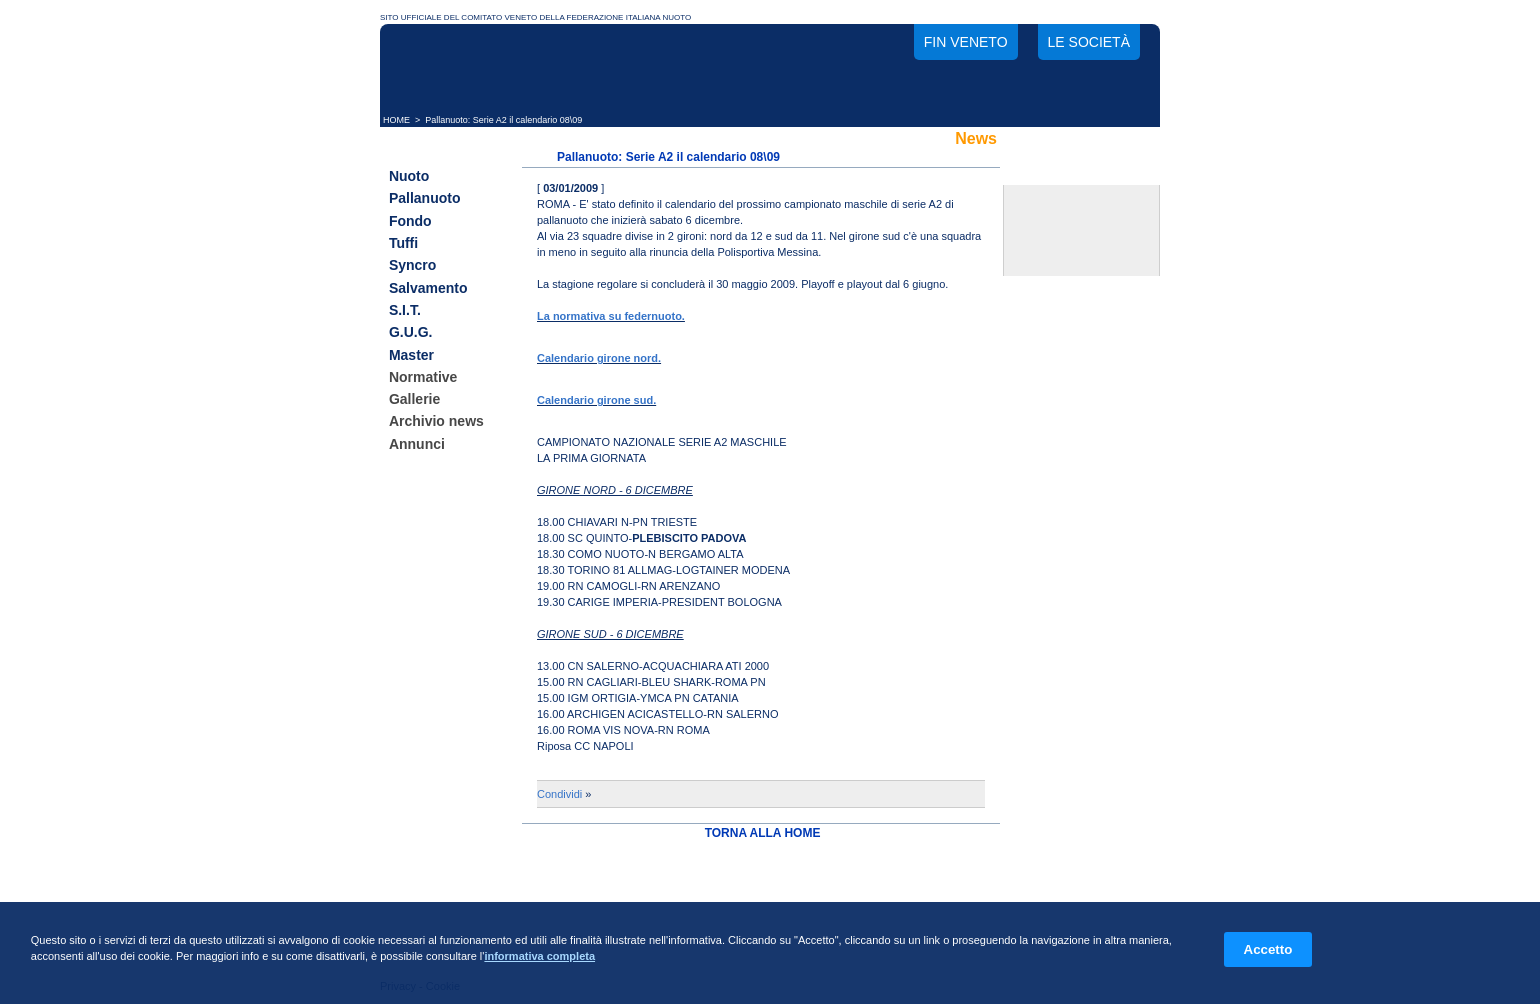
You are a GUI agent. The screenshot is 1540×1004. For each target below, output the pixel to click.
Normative (423, 377)
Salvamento (428, 288)
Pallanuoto (425, 199)
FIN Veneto (966, 42)
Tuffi (403, 243)
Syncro (412, 266)
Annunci (417, 444)
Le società (1089, 42)
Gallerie (414, 399)
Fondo (410, 221)
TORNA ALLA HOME (763, 833)
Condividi (559, 794)
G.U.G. (411, 333)
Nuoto (409, 176)
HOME (396, 120)
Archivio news (436, 422)
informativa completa (539, 956)
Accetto (1268, 949)
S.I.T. (405, 310)
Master (411, 355)
